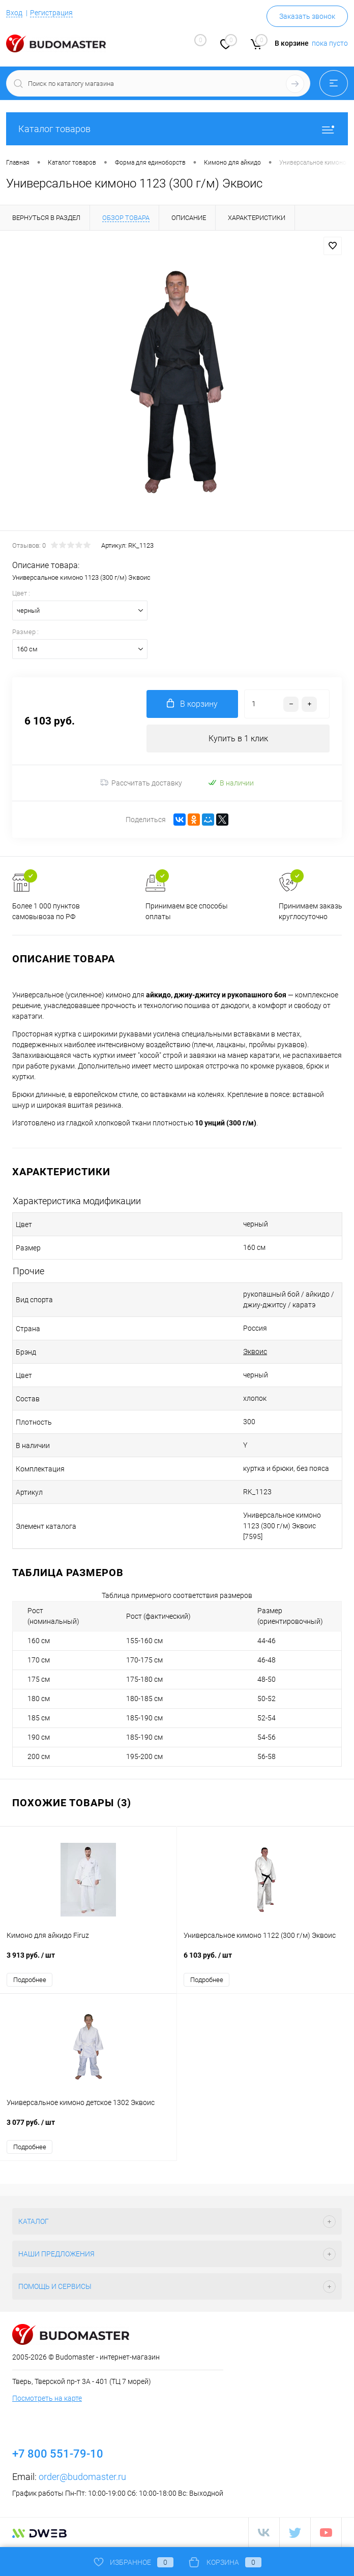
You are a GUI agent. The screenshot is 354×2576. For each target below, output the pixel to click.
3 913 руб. (88, 1960)
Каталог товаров (177, 128)
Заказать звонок (307, 16)
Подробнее (29, 1980)
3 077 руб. (88, 2127)
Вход (14, 13)
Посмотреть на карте (47, 2398)
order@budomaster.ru (82, 2476)
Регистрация (51, 13)
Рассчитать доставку (141, 783)
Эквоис (255, 1351)
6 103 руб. (265, 1960)
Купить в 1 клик (238, 738)
